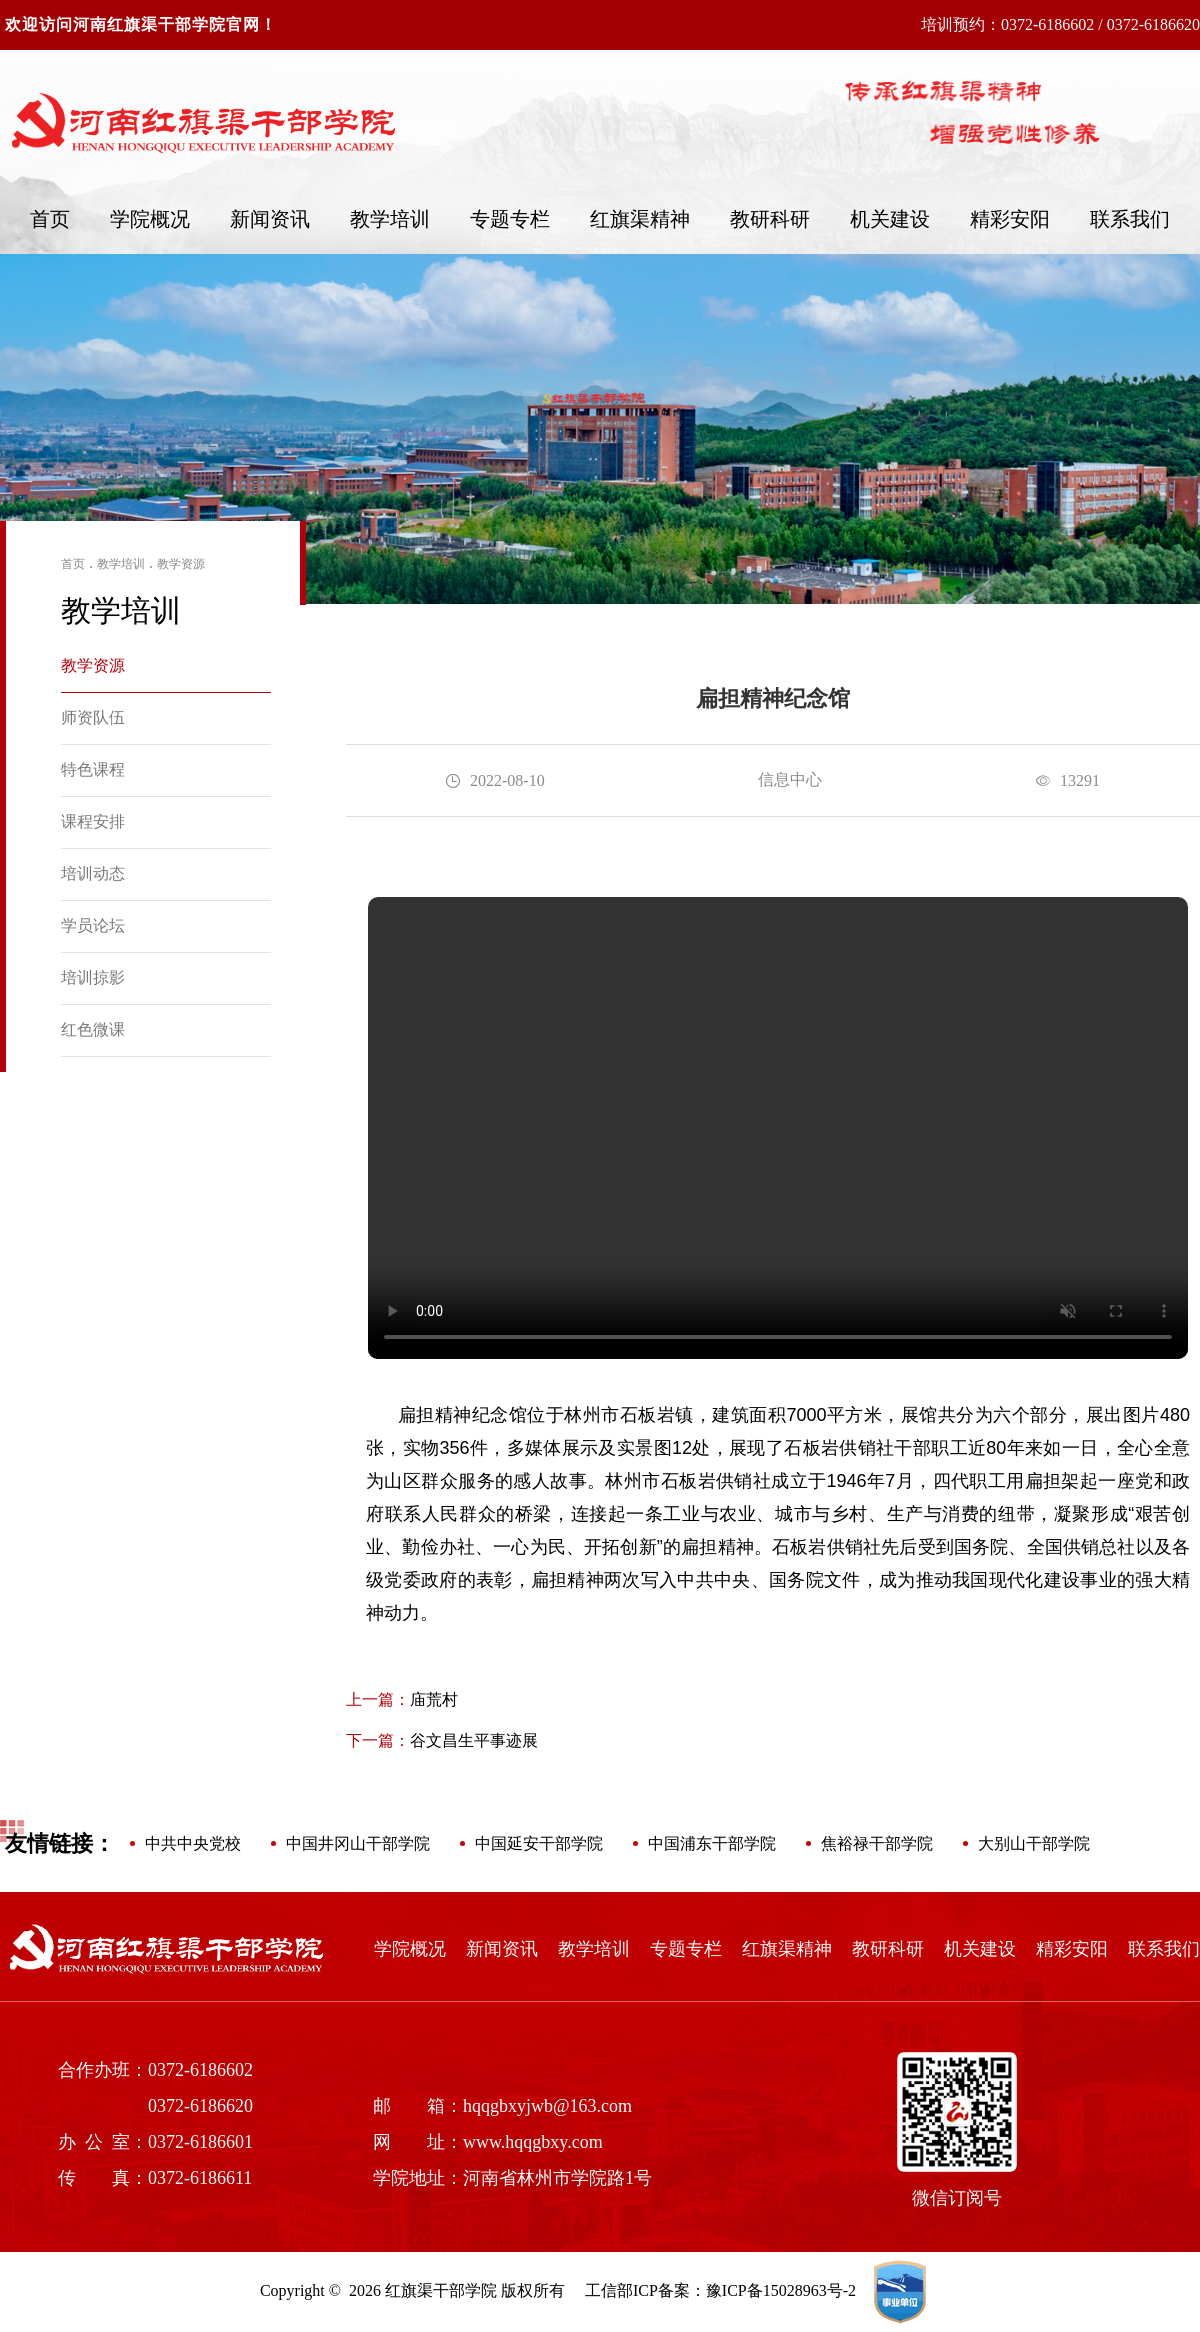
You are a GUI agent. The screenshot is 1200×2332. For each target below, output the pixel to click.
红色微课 (93, 1029)
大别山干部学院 (1034, 1843)
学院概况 (150, 219)
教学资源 (181, 564)
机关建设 (890, 219)
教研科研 (770, 219)
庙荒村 (402, 1699)
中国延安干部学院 (539, 1843)
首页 (50, 219)
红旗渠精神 (640, 219)
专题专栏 (510, 219)
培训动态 (93, 873)
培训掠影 (93, 977)
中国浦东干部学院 (712, 1843)
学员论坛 (93, 925)
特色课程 (93, 769)
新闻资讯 (270, 219)
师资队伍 (93, 717)
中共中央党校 (193, 1843)
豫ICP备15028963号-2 (781, 2290)
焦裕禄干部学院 (877, 1843)
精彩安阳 (1010, 219)
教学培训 (390, 219)
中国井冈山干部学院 (358, 1843)
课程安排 (93, 821)
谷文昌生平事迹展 (442, 1740)
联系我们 (1130, 219)
